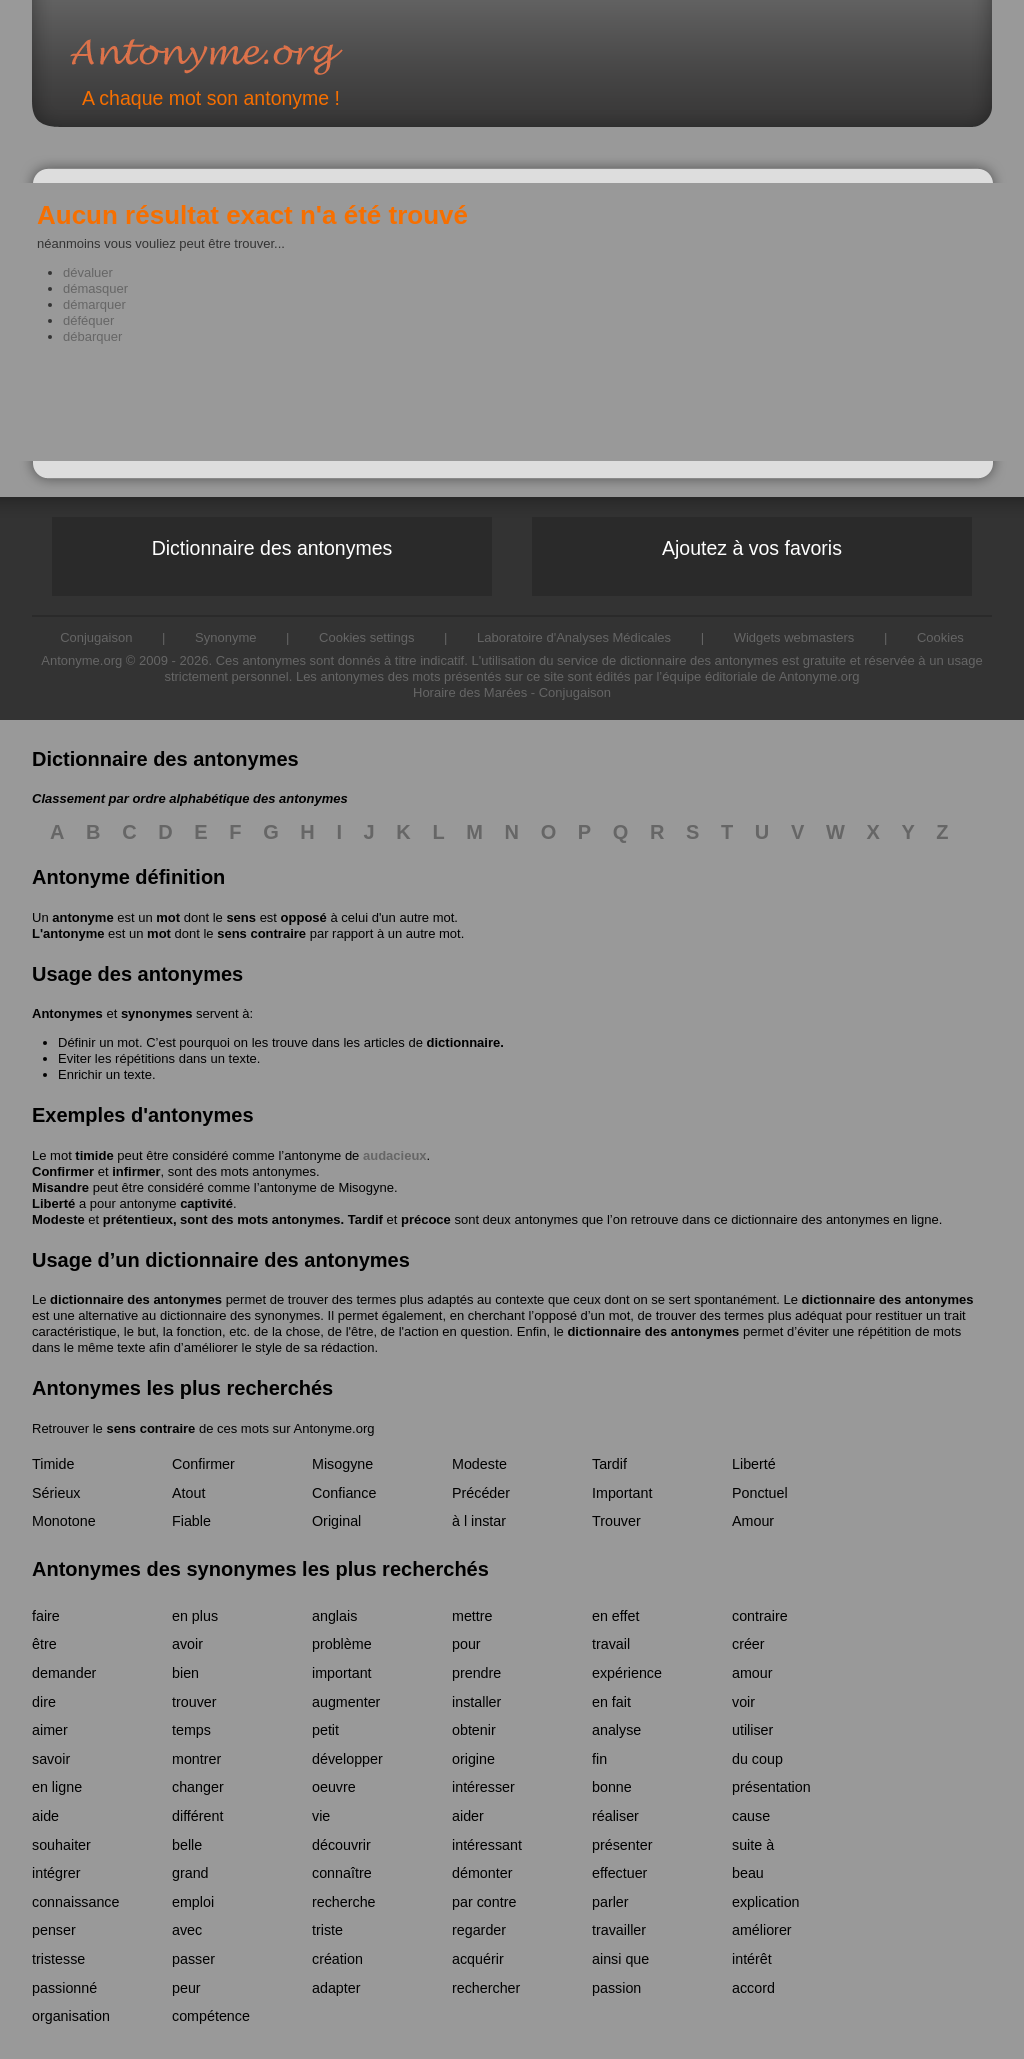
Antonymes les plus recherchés (182, 1388)
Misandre (60, 1187)
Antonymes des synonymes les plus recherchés (260, 1569)
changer (198, 1787)
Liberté (53, 1203)
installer (476, 1702)
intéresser (483, 1787)
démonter (482, 1873)
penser (54, 1930)
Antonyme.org (236, 55)
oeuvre (334, 1787)
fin (599, 1759)
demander (64, 1673)
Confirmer (63, 1171)
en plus (195, 1616)
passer (193, 1959)
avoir (187, 1644)
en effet (615, 1616)
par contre (484, 1902)
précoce (426, 1219)
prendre (476, 1673)
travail (611, 1644)
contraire (760, 1616)
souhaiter (61, 1845)
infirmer (136, 1171)
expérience (627, 1673)
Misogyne (366, 1187)
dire (44, 1702)
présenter (622, 1845)
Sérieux (56, 1493)
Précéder (481, 1493)
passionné (64, 1988)
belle (187, 1845)
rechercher (486, 1988)
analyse (616, 1730)
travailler (619, 1930)
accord (753, 1988)
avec (187, 1930)
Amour (753, 1521)
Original (336, 1521)
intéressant (487, 1845)
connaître (342, 1873)
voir (743, 1702)
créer (748, 1644)
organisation (71, 2016)
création (337, 1959)
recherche (344, 1902)
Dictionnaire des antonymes (272, 548)
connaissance (75, 1902)
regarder (479, 1930)
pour (466, 1644)
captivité (206, 1203)
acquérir (478, 1959)
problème (342, 1644)
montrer (196, 1759)
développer (347, 1759)
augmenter (346, 1702)
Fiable (191, 1521)
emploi (193, 1902)
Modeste (58, 1219)
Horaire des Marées (470, 692)
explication (766, 1902)
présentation (771, 1787)
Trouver (616, 1521)
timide (94, 1155)
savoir (51, 1759)
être (44, 1644)
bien (185, 1673)
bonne (612, 1787)
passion (616, 1988)
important (342, 1673)
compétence (211, 2016)
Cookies (940, 637)
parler (610, 1902)
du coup (757, 1759)
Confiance (344, 1493)
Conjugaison (575, 692)
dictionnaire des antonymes (136, 1299)
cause (751, 1816)
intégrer (56, 1873)
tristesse (58, 1959)
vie (321, 1816)
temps (191, 1730)
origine (473, 1759)
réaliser (615, 1816)
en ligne (57, 1787)
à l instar (479, 1521)
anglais (334, 1616)
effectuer (619, 1873)
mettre (472, 1616)
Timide (53, 1464)
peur (186, 1988)
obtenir (474, 1730)
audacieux (395, 1155)
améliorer (762, 1930)
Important (622, 1493)
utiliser (752, 1730)
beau (748, 1873)
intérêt (752, 1959)
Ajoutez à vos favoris (752, 548)
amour (752, 1673)
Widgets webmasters (794, 637)
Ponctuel (760, 1493)
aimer (50, 1730)
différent (197, 1816)
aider (468, 1816)
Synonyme (225, 637)
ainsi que (620, 1959)
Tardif (365, 1219)
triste (327, 1930)
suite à (753, 1845)
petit (325, 1730)
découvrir (341, 1845)
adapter (336, 1988)
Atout (188, 1493)
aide (45, 1816)
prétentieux (138, 1219)
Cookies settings (366, 637)
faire (46, 1616)
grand (190, 1873)
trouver (194, 1702)
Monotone (64, 1521)
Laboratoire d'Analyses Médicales (574, 637)
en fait (611, 1702)
